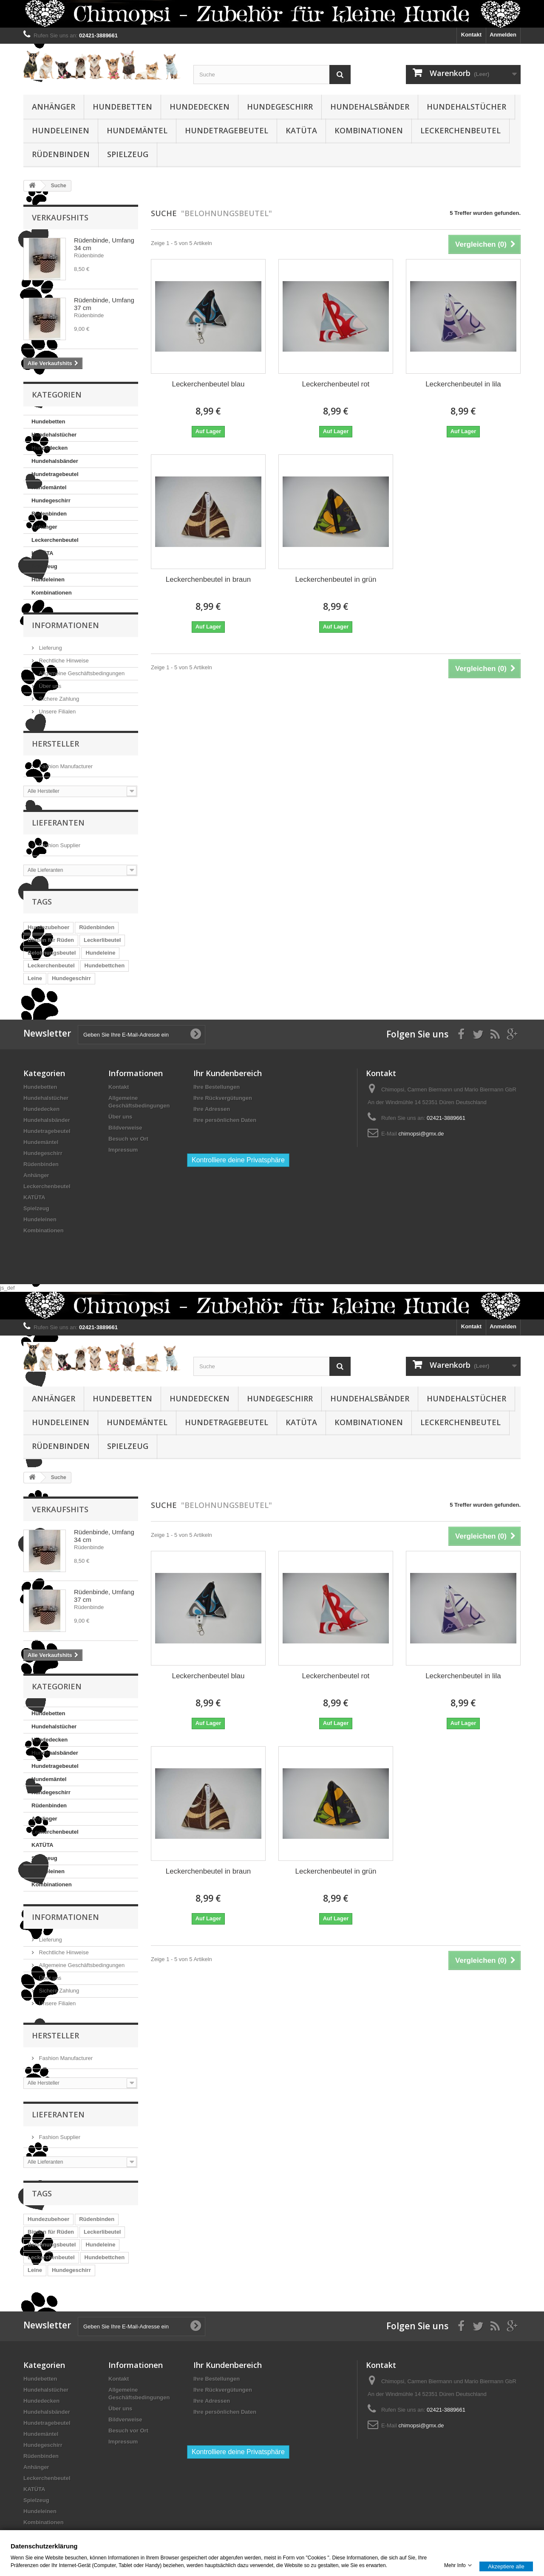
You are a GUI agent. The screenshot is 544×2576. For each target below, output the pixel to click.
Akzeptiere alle (506, 2566)
